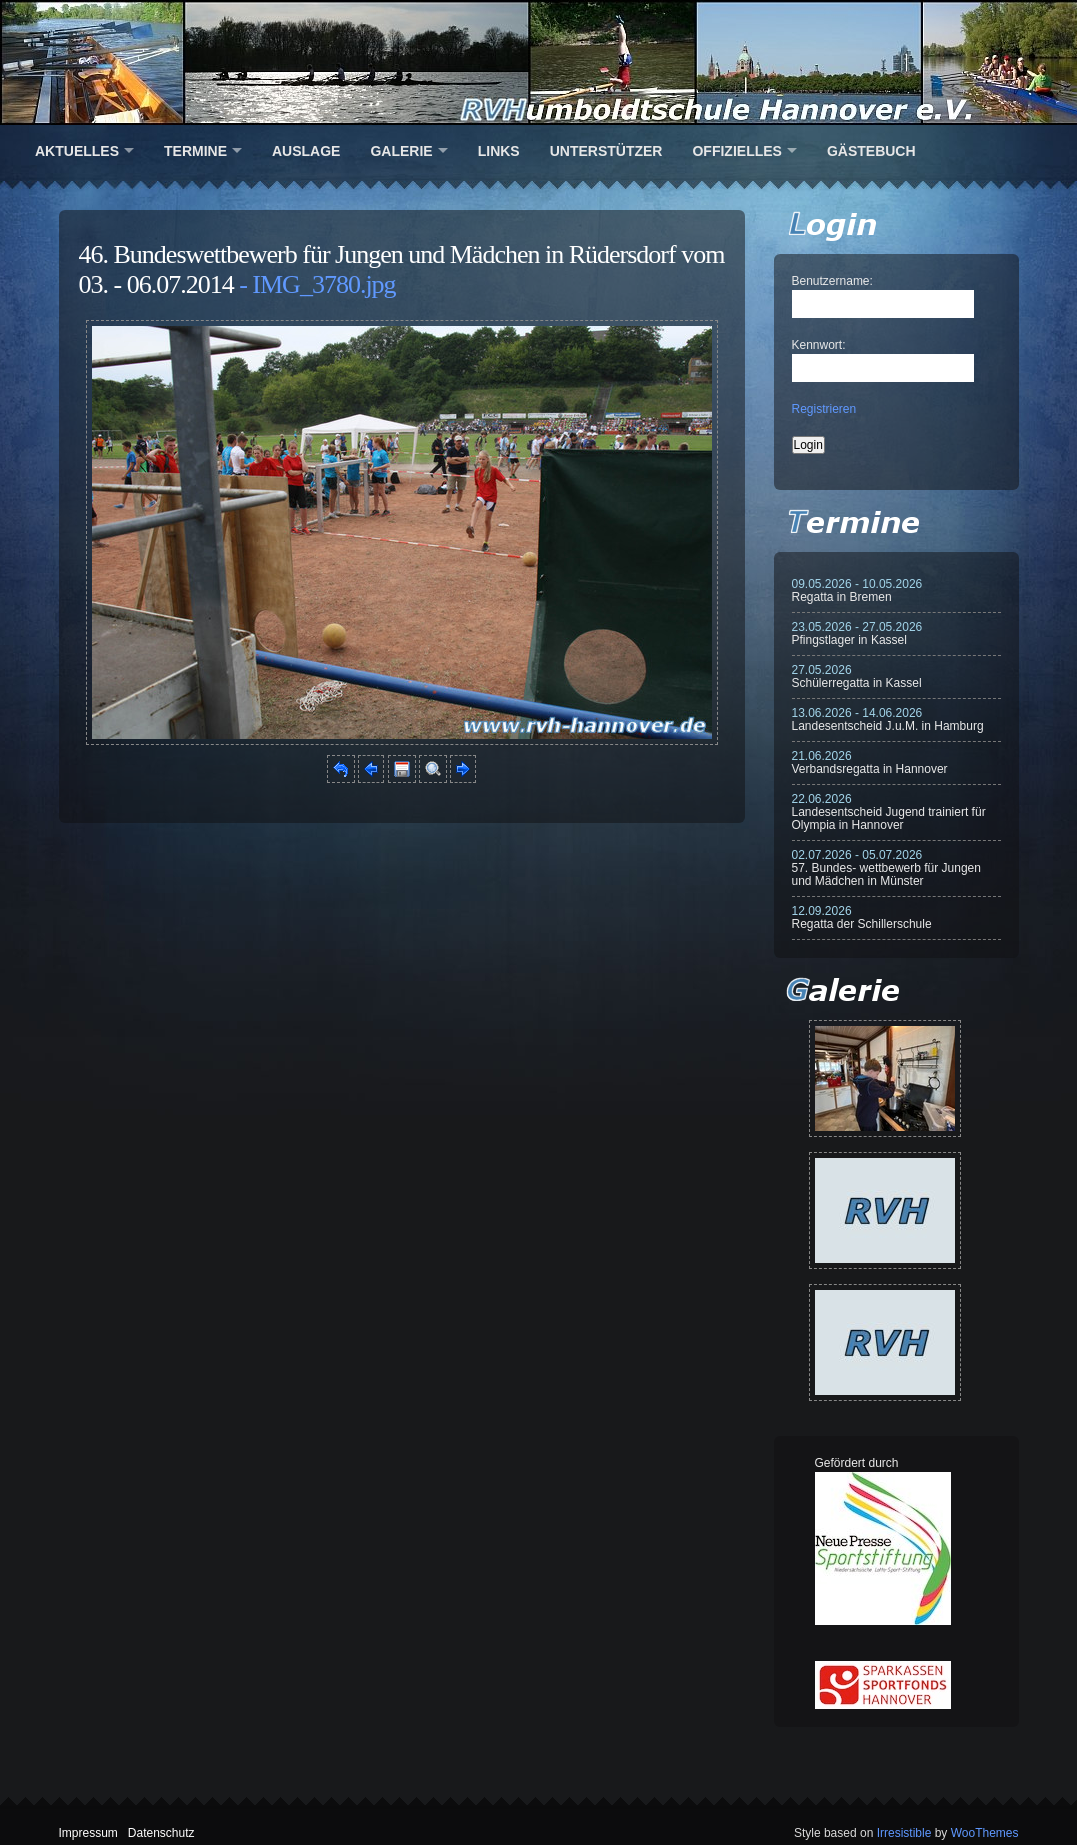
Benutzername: (832, 281)
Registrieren (824, 409)
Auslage (306, 151)
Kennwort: (819, 345)
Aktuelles (77, 151)
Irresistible (904, 1833)
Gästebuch (871, 151)
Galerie (401, 151)
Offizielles (736, 151)
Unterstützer (606, 151)
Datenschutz (161, 1833)
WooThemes (985, 1833)
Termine (195, 151)
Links (499, 151)
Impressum (88, 1833)
